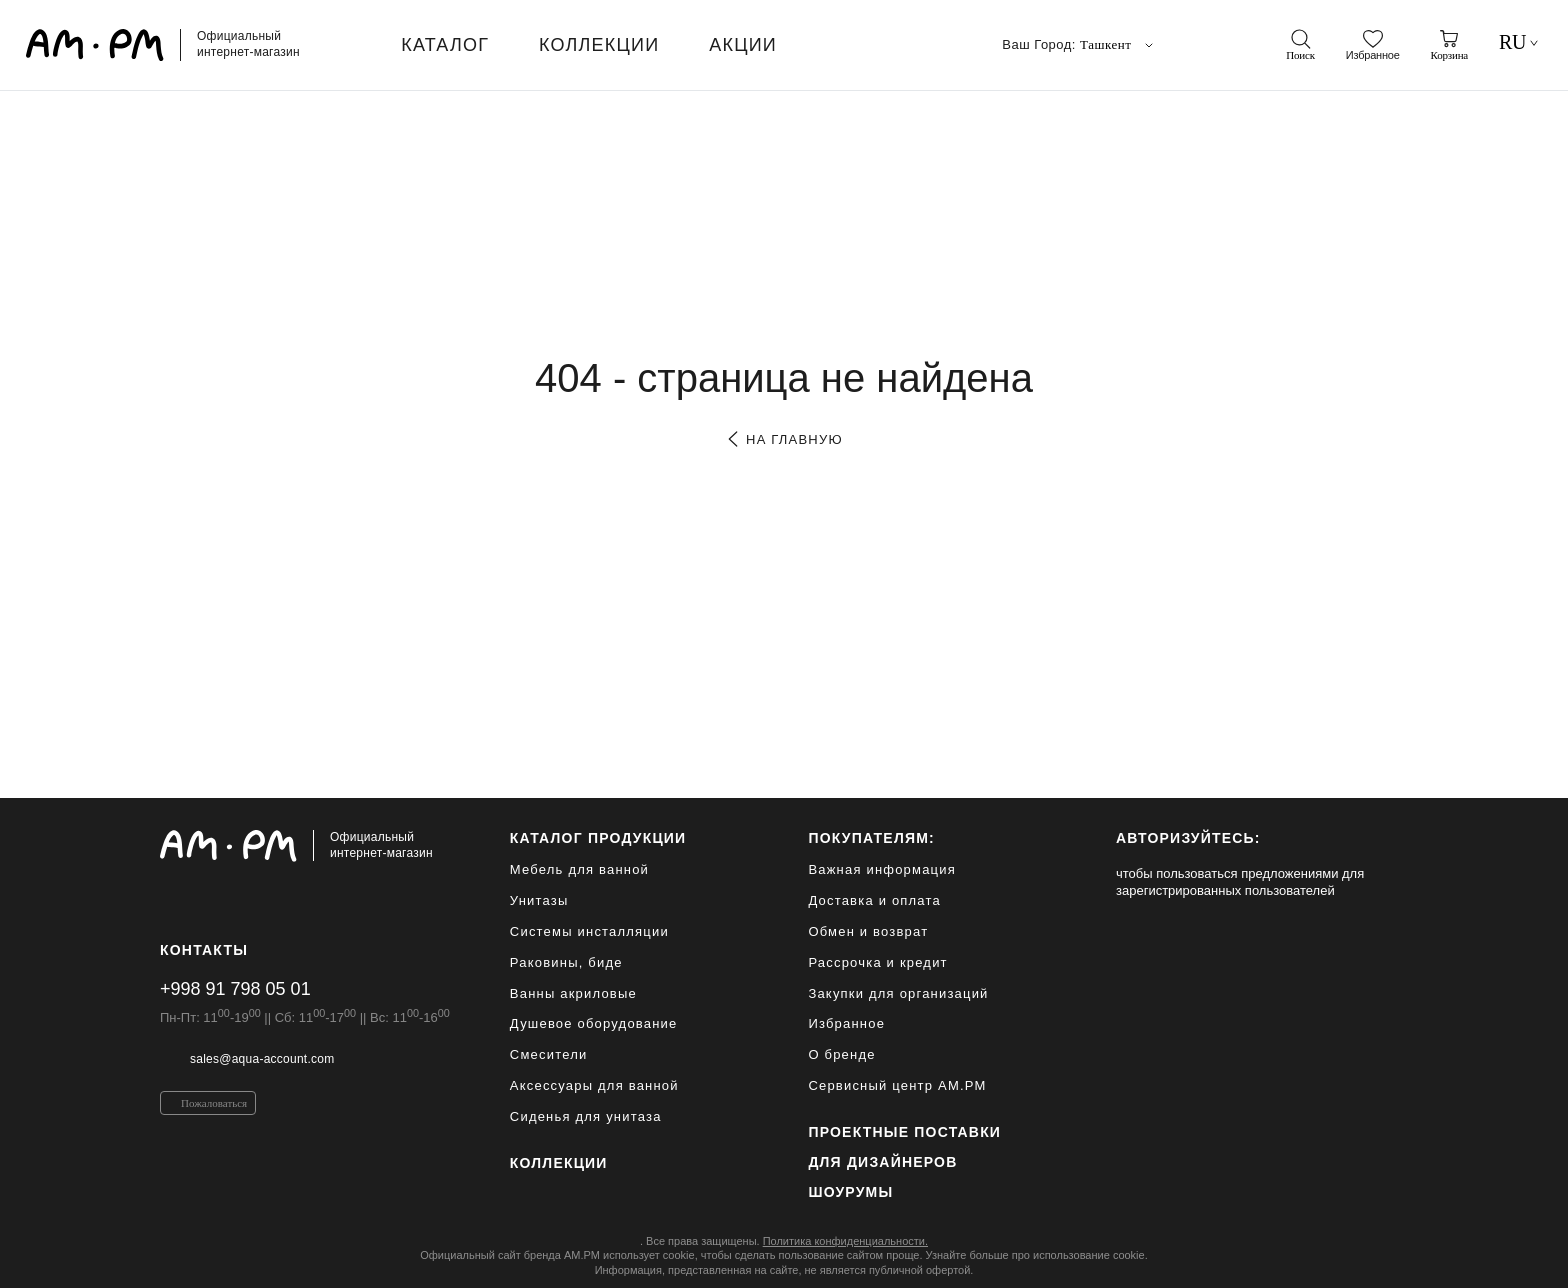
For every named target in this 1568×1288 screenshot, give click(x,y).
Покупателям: (871, 838)
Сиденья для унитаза (586, 1116)
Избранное (846, 1023)
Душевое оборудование (594, 1023)
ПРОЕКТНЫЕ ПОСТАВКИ (904, 1132)
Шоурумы (850, 1192)
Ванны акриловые (573, 993)
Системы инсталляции (589, 931)
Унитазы (539, 900)
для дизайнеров (882, 1162)
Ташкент (1118, 45)
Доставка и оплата (874, 900)
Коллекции (559, 1163)
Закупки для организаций (898, 993)
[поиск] (1300, 45)
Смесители (549, 1054)
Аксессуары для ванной (594, 1085)
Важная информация (882, 869)
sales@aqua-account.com (262, 1059)
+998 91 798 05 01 (235, 989)
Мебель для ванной (579, 869)
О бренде (841, 1054)
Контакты (204, 950)
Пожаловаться (214, 1103)
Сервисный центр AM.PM (897, 1085)
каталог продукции (598, 838)
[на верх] (1388, 1257)
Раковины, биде (566, 962)
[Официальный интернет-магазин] (305, 846)
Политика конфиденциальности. (845, 1241)
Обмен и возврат (868, 931)
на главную (783, 439)
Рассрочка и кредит (877, 962)
